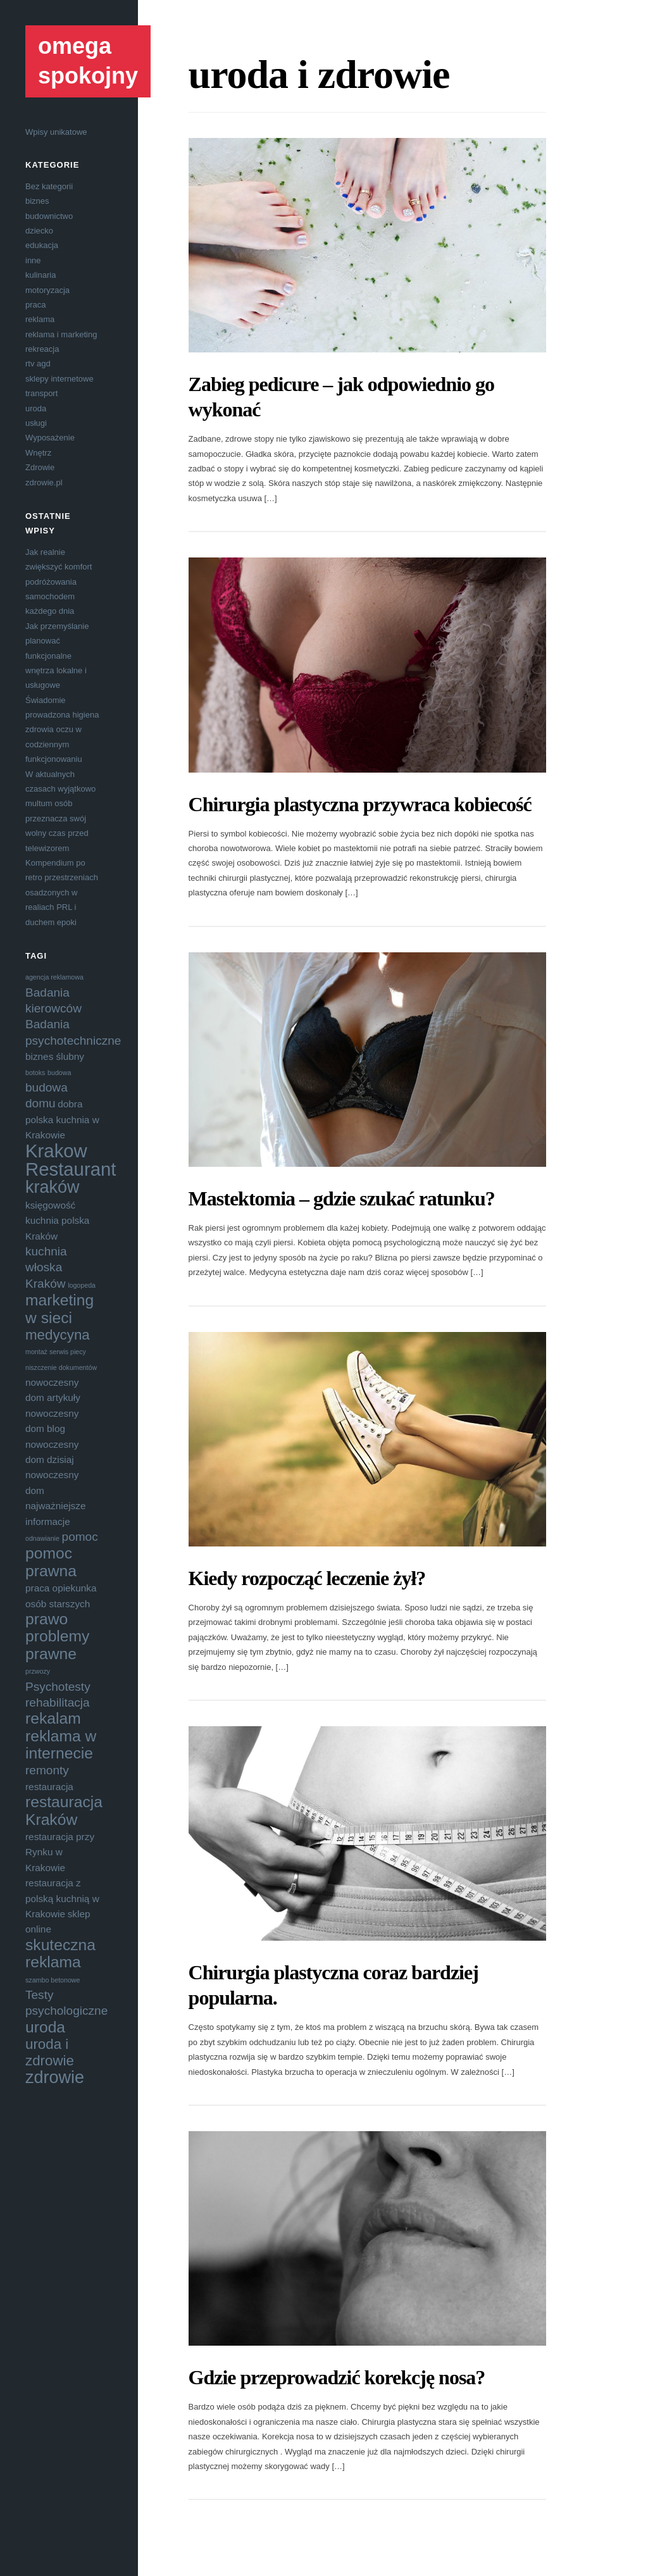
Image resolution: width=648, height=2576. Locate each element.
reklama (39, 319)
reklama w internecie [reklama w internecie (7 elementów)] (60, 1744)
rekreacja (42, 349)
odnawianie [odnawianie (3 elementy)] (42, 1538)
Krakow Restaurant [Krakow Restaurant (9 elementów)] (70, 1159)
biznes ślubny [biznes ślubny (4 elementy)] (54, 1056)
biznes (37, 201)
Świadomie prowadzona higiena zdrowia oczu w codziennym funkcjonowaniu (62, 729)
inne (33, 260)
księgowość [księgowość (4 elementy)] (50, 1205)
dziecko (39, 230)
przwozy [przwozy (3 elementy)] (37, 1671)
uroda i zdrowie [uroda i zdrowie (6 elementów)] (49, 2052)
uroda (35, 408)
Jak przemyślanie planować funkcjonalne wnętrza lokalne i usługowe (57, 655)
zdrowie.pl (44, 482)
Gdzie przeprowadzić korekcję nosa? (337, 2377)
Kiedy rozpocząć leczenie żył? (307, 1578)
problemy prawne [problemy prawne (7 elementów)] (57, 1644)
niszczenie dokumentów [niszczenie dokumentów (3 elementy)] (61, 1367)
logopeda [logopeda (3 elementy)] (82, 1285)
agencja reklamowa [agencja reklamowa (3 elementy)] (54, 977)
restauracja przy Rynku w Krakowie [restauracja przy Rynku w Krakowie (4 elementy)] (59, 1852)
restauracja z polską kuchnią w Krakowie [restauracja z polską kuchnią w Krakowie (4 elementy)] (62, 1898)
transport (41, 393)
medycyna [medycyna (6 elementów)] (57, 1335)
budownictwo (49, 216)
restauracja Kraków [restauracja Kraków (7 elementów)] (64, 1810)
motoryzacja (47, 290)
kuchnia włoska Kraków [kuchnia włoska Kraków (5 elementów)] (46, 1267)
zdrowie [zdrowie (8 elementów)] (54, 2077)
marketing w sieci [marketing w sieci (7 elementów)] (59, 1308)
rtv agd (38, 363)
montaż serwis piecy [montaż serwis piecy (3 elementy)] (55, 1351)
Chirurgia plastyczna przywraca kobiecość (360, 804)
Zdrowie (39, 467)
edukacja (41, 245)
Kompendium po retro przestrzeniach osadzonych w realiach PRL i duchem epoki (61, 892)
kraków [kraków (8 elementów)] (52, 1187)
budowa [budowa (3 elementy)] (59, 1072)
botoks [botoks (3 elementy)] (35, 1072)
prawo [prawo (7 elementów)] (46, 1618)
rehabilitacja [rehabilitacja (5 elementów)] (57, 1702)
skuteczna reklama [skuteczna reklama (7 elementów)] (60, 1953)
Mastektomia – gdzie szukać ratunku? (342, 1198)
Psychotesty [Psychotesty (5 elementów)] (57, 1686)
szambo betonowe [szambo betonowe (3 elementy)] (52, 1980)
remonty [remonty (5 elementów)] (47, 1770)
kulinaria (40, 275)
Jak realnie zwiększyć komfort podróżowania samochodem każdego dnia (58, 581)
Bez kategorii (49, 186)
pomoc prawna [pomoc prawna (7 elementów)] (51, 1562)
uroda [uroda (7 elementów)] (45, 2027)
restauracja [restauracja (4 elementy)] (49, 1786)
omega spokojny (88, 61)
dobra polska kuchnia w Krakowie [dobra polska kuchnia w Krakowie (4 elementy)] (62, 1119)
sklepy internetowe (59, 378)
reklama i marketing (61, 334)
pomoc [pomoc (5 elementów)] (80, 1536)
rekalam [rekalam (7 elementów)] (53, 1718)
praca (35, 304)
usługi (36, 423)
